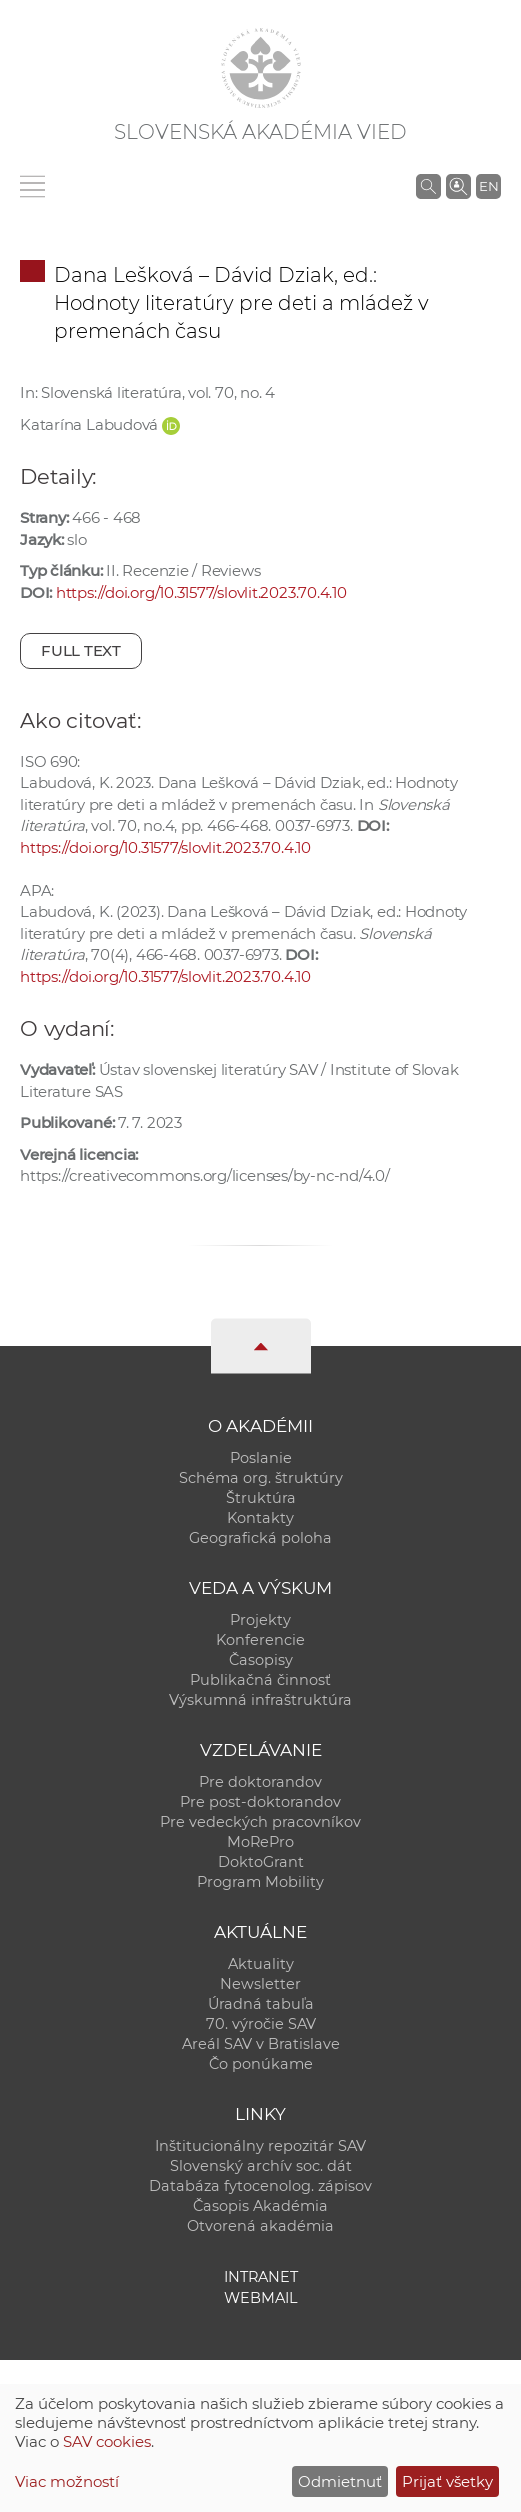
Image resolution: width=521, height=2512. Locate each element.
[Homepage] (261, 68)
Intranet (261, 2277)
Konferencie (260, 1640)
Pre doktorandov (260, 1782)
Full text (81, 650)
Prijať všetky (447, 2481)
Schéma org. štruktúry (261, 1478)
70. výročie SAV (261, 2024)
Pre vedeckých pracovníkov (260, 1822)
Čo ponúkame (261, 2064)
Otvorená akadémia (260, 2226)
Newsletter (260, 1984)
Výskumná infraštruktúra (260, 1700)
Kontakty (260, 1518)
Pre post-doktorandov (260, 1802)
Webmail (261, 2298)
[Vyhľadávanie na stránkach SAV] (428, 186)
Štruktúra (261, 1498)
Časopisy (261, 1660)
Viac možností (67, 2481)
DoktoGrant (261, 1862)
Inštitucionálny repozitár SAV (260, 2146)
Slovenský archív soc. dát (261, 2166)
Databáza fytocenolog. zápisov (260, 2186)
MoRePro (260, 1842)
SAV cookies (107, 2441)
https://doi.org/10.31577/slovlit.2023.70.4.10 (201, 592)
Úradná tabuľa (261, 2004)
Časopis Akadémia (260, 2206)
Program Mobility (260, 1882)
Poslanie (261, 1458)
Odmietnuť (340, 2481)
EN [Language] (489, 186)
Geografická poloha (260, 1538)
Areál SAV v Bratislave (261, 2044)
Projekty (260, 1620)
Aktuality (261, 1964)
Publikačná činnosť (260, 1680)
